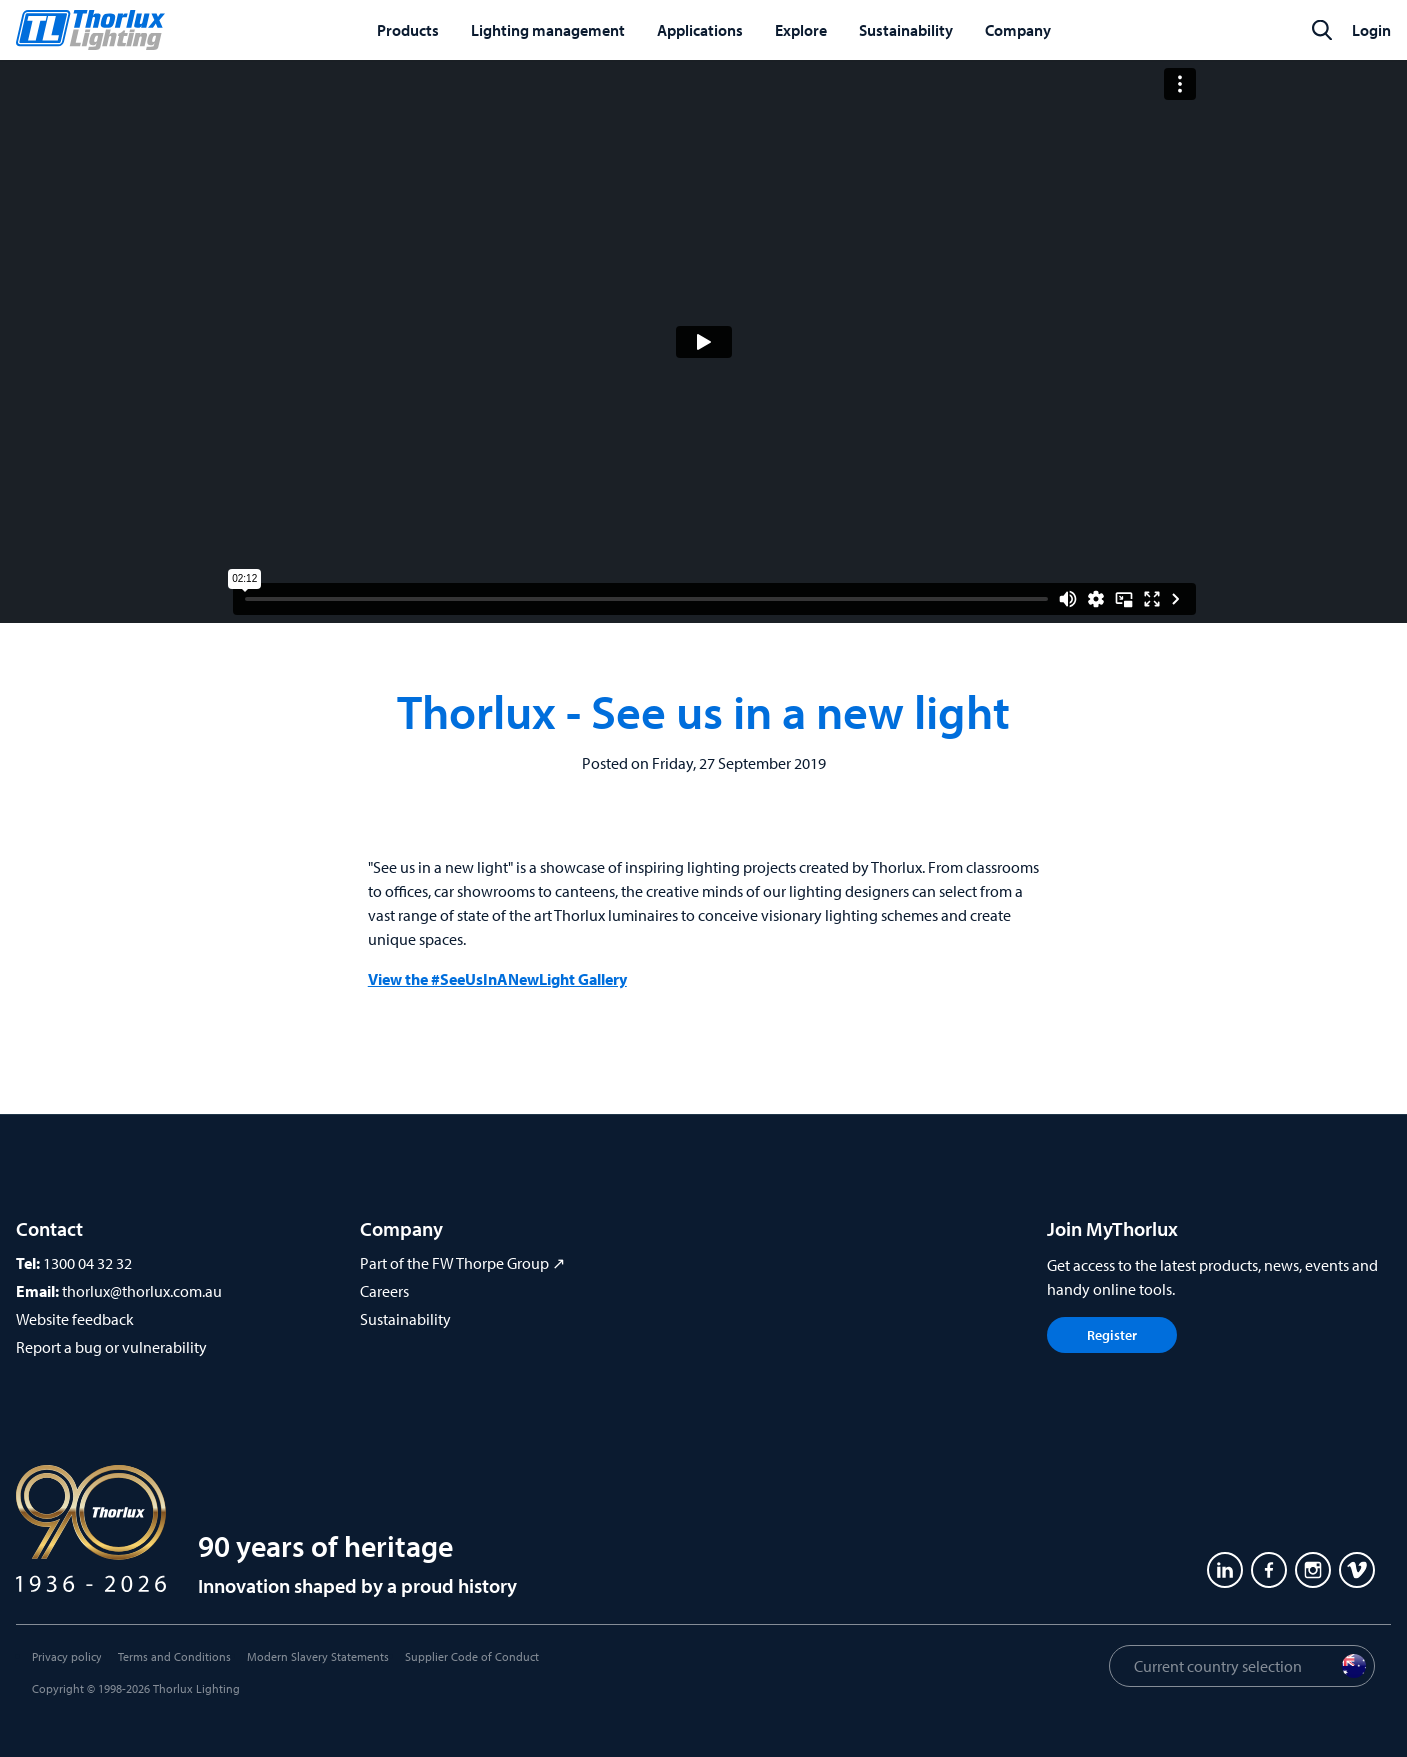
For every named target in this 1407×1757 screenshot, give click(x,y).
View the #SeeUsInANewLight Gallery (497, 979)
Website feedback (75, 1319)
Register (1112, 1335)
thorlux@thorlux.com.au (142, 1291)
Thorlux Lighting (196, 1688)
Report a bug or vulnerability (111, 1347)
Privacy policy (67, 1656)
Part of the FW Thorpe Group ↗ (462, 1263)
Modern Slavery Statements (318, 1656)
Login (1371, 30)
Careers (384, 1291)
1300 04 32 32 (87, 1263)
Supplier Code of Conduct (472, 1656)
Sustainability (405, 1319)
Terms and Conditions (174, 1656)
